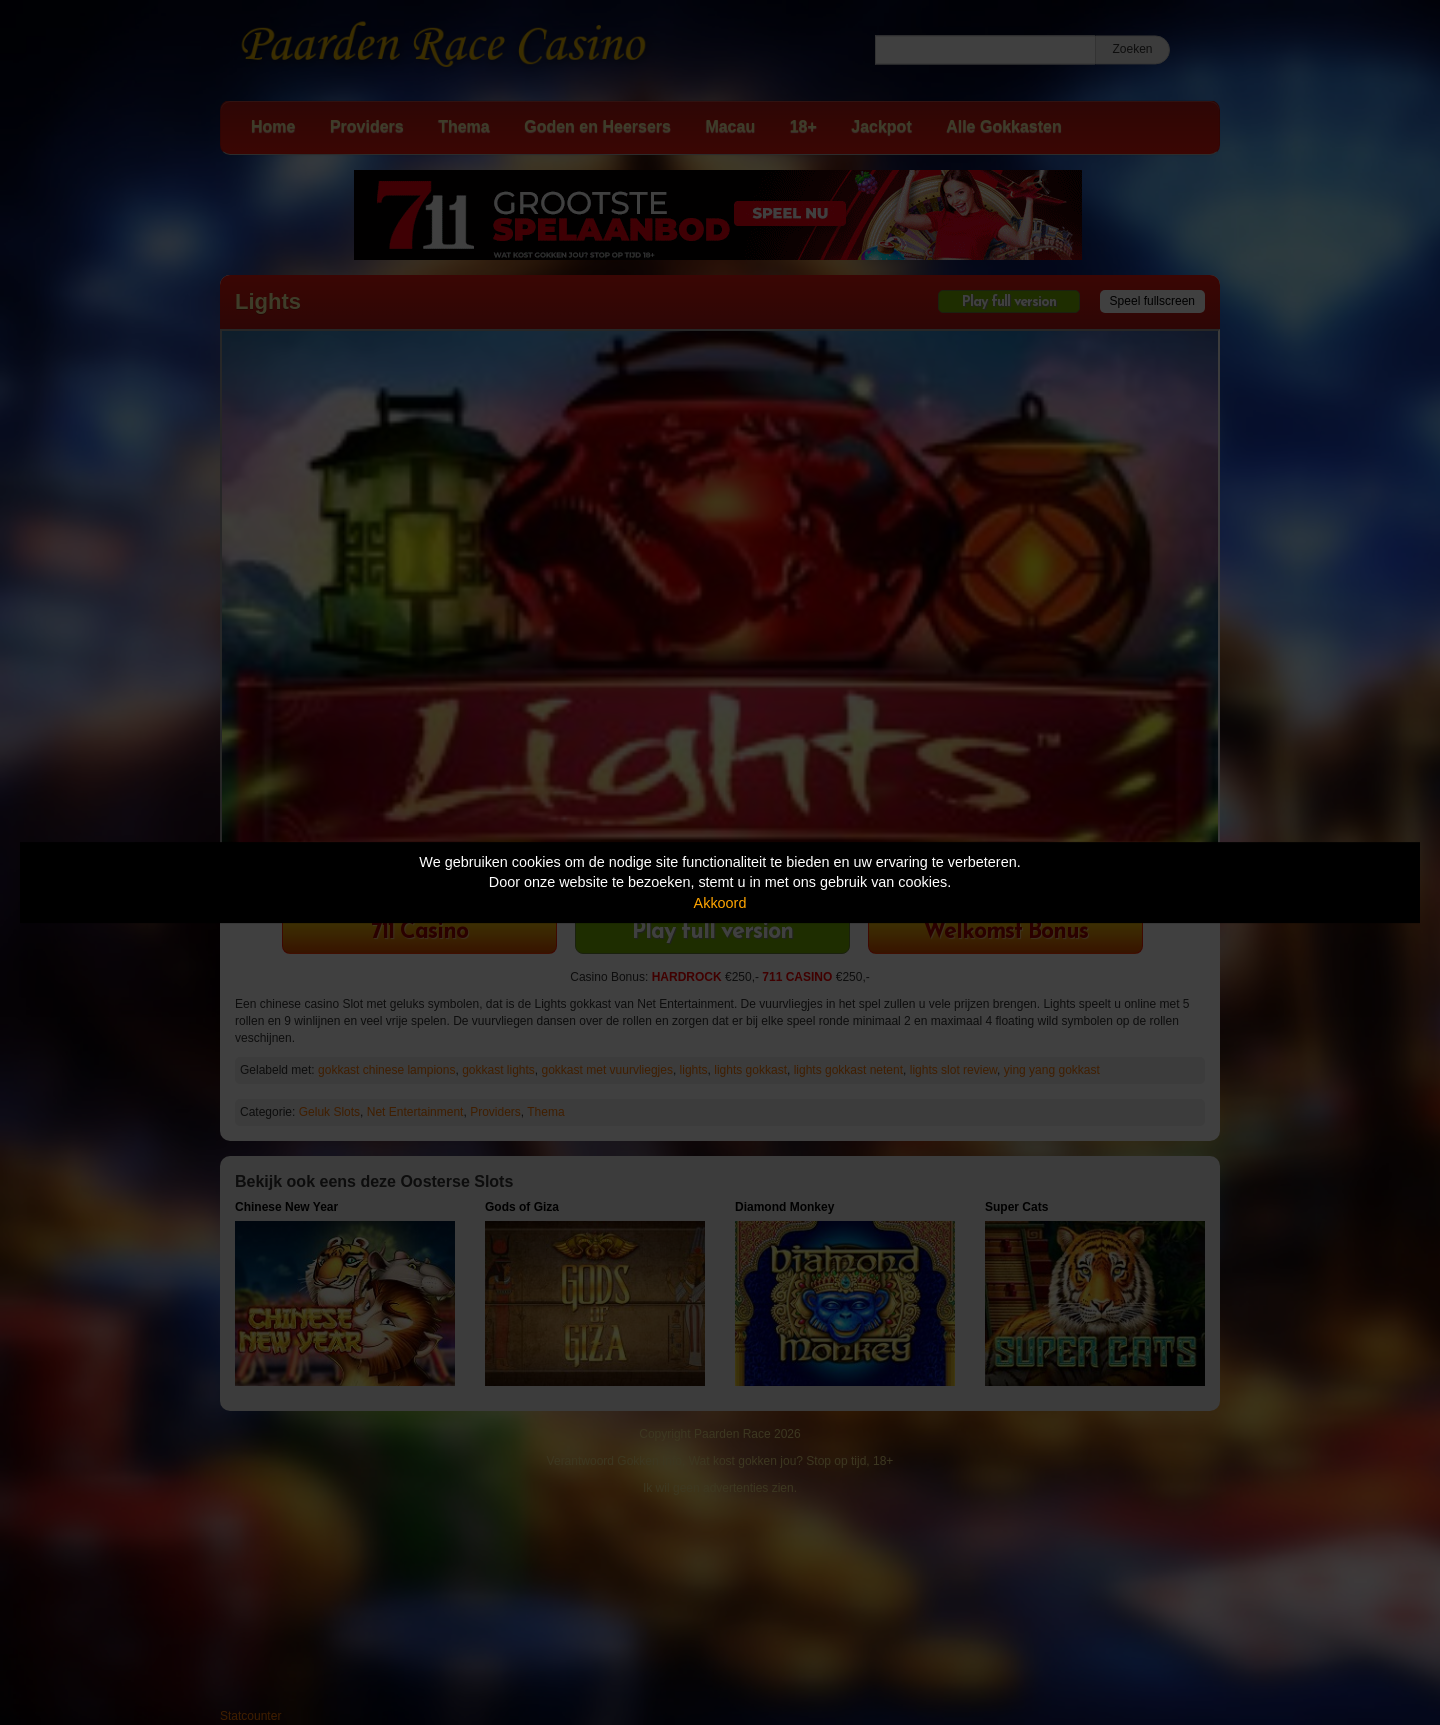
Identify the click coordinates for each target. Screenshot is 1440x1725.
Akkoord (720, 903)
